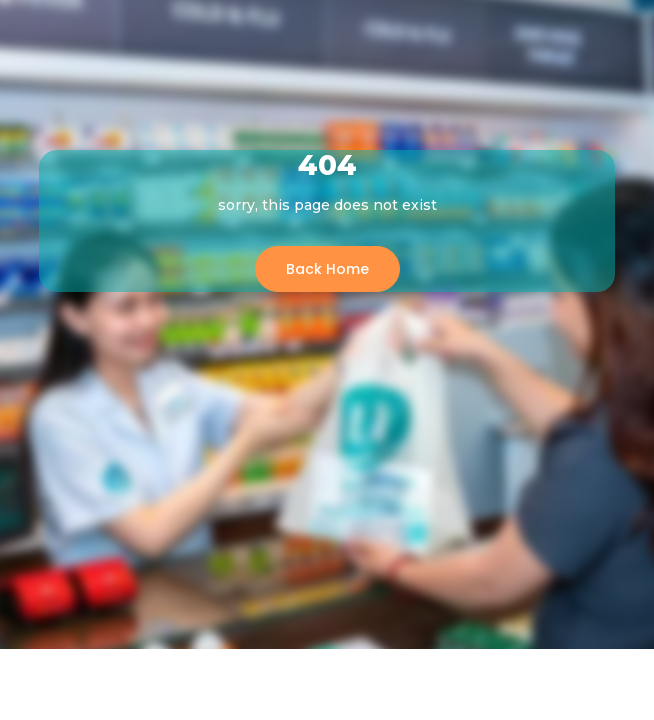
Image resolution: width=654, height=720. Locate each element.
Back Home (327, 269)
